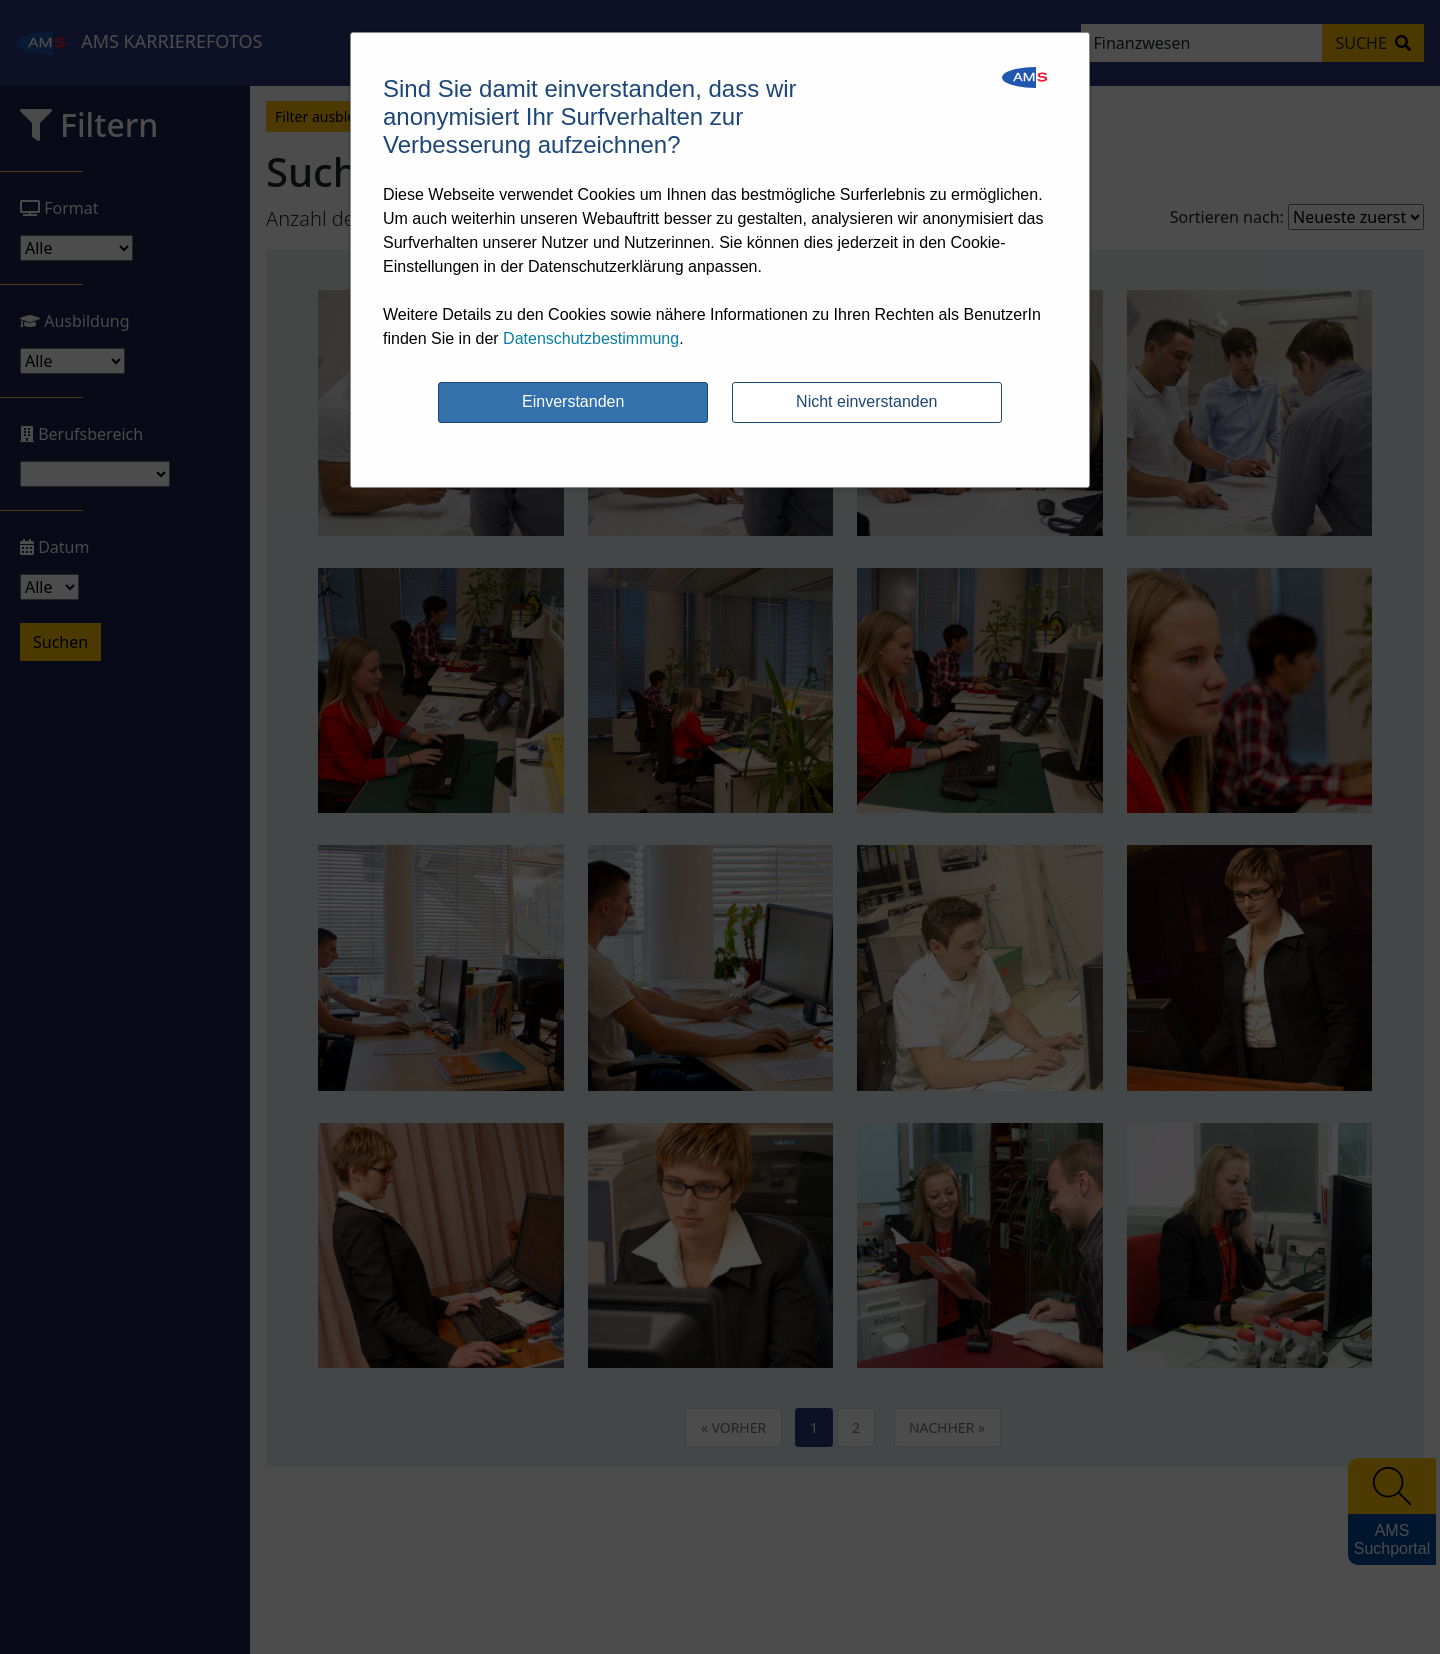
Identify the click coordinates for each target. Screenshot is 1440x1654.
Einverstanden (573, 401)
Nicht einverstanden (866, 401)
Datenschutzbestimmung (591, 338)
